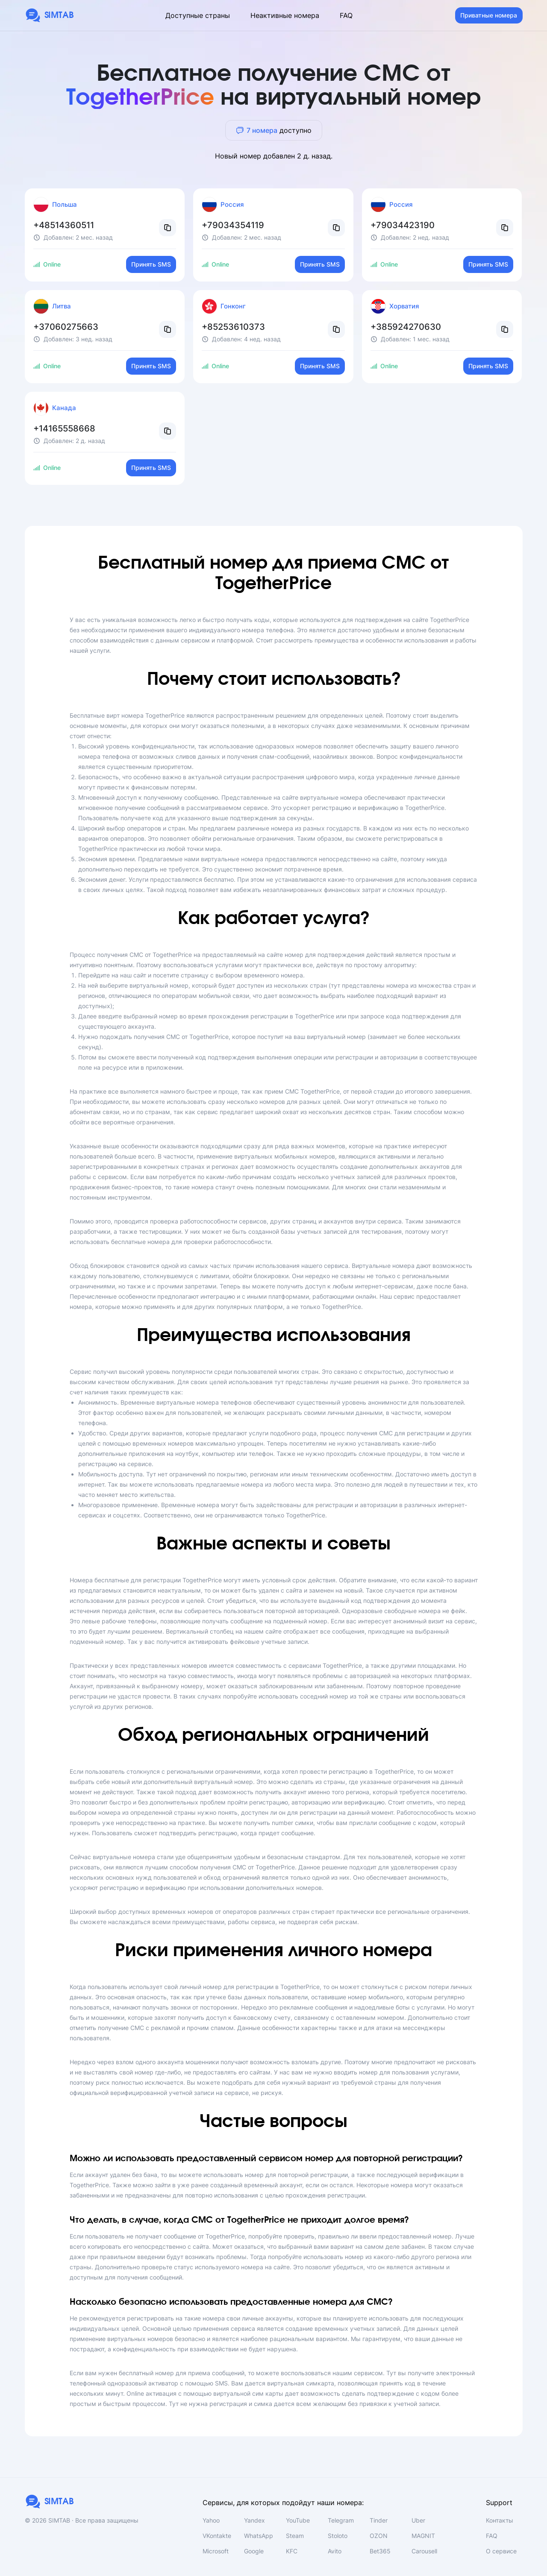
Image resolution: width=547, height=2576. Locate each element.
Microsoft (216, 2551)
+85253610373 (233, 327)
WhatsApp (258, 2535)
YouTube (298, 2520)
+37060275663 (65, 327)
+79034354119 (233, 225)
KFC (291, 2551)
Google (254, 2551)
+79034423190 (403, 225)
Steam (295, 2535)
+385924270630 (406, 327)
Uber (418, 2520)
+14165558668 (64, 428)
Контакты (499, 2520)
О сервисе (501, 2551)
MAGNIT (423, 2535)
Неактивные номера (284, 15)
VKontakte (217, 2535)
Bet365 (380, 2551)
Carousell (424, 2551)
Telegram (341, 2520)
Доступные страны (197, 15)
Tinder (379, 2520)
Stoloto (337, 2535)
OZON (379, 2535)
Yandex (254, 2520)
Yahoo (211, 2520)
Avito (334, 2551)
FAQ (346, 15)
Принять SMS (151, 264)
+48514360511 (63, 225)
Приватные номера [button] (488, 15)
